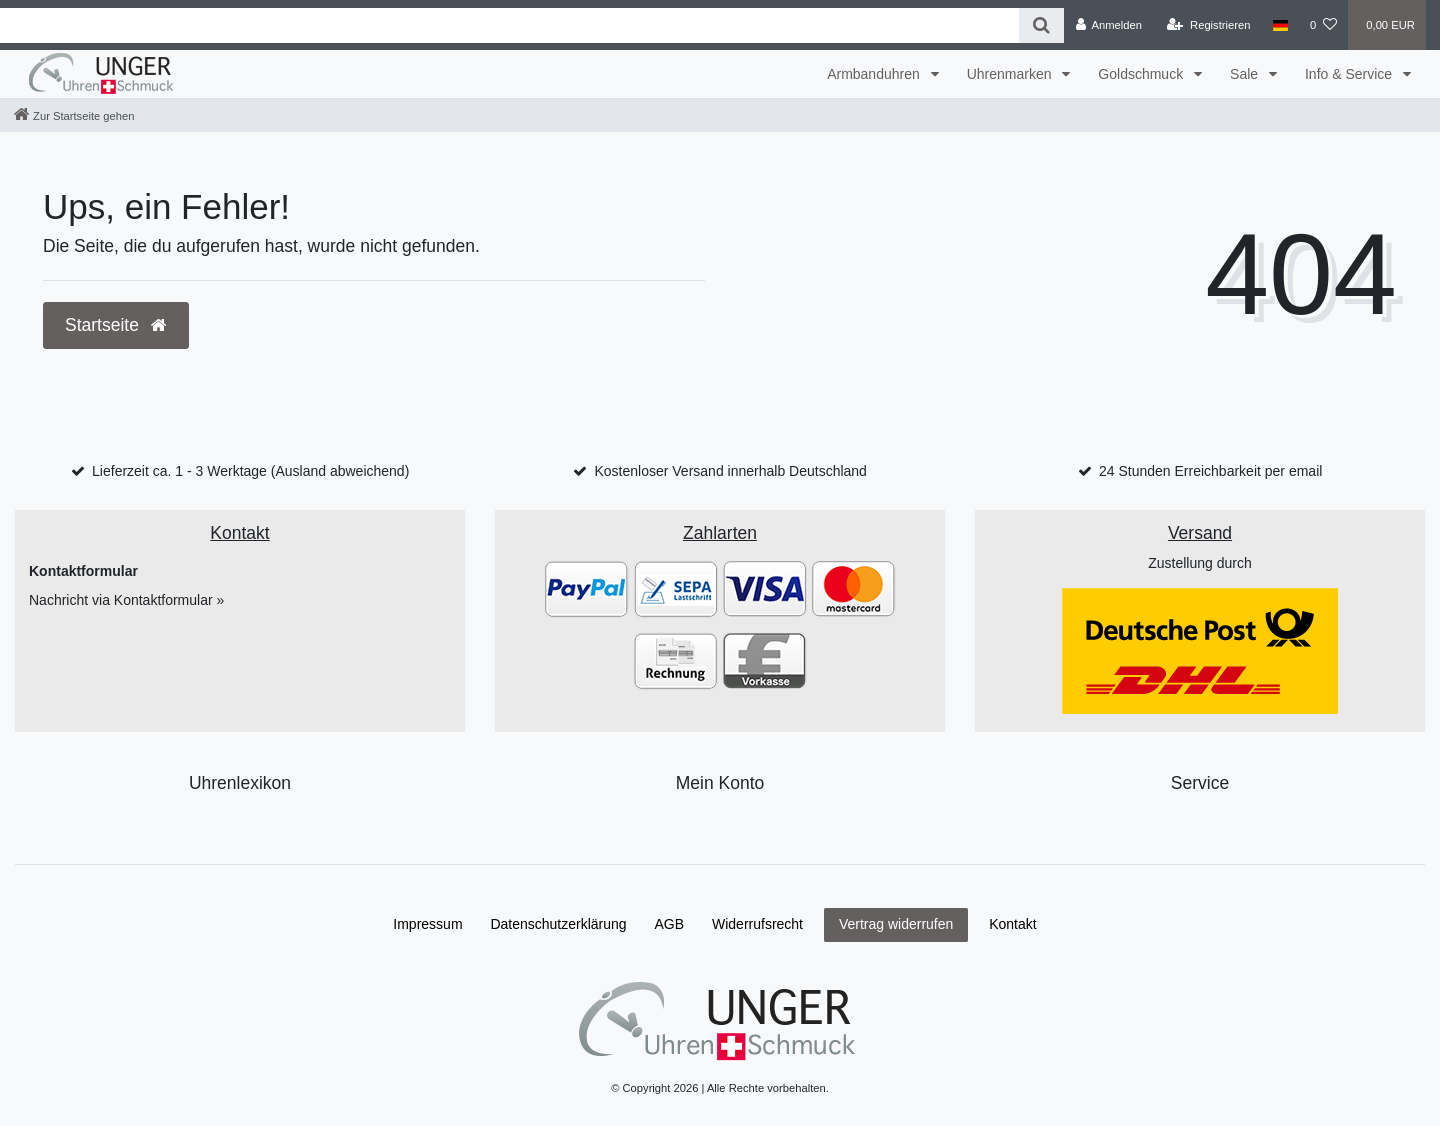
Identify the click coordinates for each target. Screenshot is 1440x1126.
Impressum (427, 924)
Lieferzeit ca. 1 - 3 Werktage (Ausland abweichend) (250, 471)
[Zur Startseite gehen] (74, 116)
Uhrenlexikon (240, 783)
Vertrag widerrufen (896, 924)
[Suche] (1041, 25)
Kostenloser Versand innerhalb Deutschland (730, 471)
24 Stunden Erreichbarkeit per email (1210, 471)
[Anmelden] (1108, 25)
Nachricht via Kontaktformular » (126, 600)
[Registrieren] (1208, 25)
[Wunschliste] (1323, 25)
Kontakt (1012, 924)
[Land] (1280, 25)
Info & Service (1350, 74)
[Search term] (509, 25)
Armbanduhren (875, 74)
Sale (1246, 74)
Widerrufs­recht (757, 924)
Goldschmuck (1142, 74)
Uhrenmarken (1011, 74)
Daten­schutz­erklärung (558, 924)
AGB (670, 924)
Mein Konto (720, 783)
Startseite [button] (116, 325)
